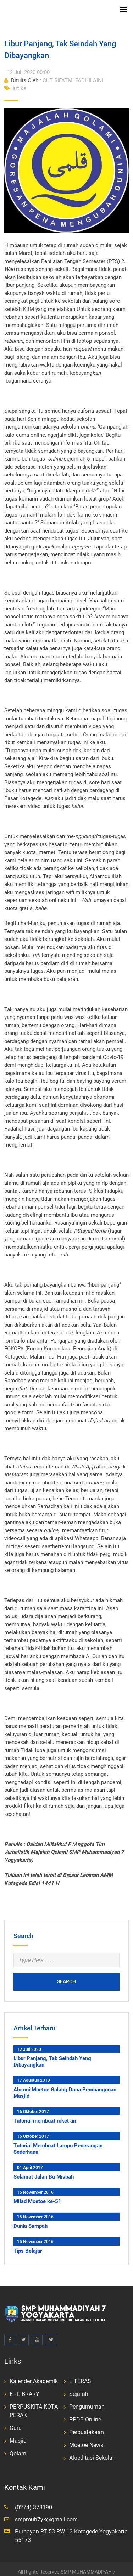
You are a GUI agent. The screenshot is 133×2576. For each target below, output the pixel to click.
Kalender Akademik (34, 2375)
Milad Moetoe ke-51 (37, 2195)
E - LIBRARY (24, 2388)
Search (66, 1975)
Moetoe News (86, 2439)
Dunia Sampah (30, 2220)
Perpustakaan (86, 2426)
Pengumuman (87, 2400)
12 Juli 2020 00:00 (28, 66)
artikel (16, 82)
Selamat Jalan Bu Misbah (43, 2170)
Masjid (18, 2434)
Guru (16, 2422)
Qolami (19, 2447)
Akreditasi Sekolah (92, 2451)
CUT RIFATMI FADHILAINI (53, 74)
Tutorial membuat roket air (44, 2115)
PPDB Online (85, 2413)
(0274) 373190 (33, 2501)
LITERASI (81, 2375)
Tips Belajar (27, 2245)
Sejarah (78, 2388)
